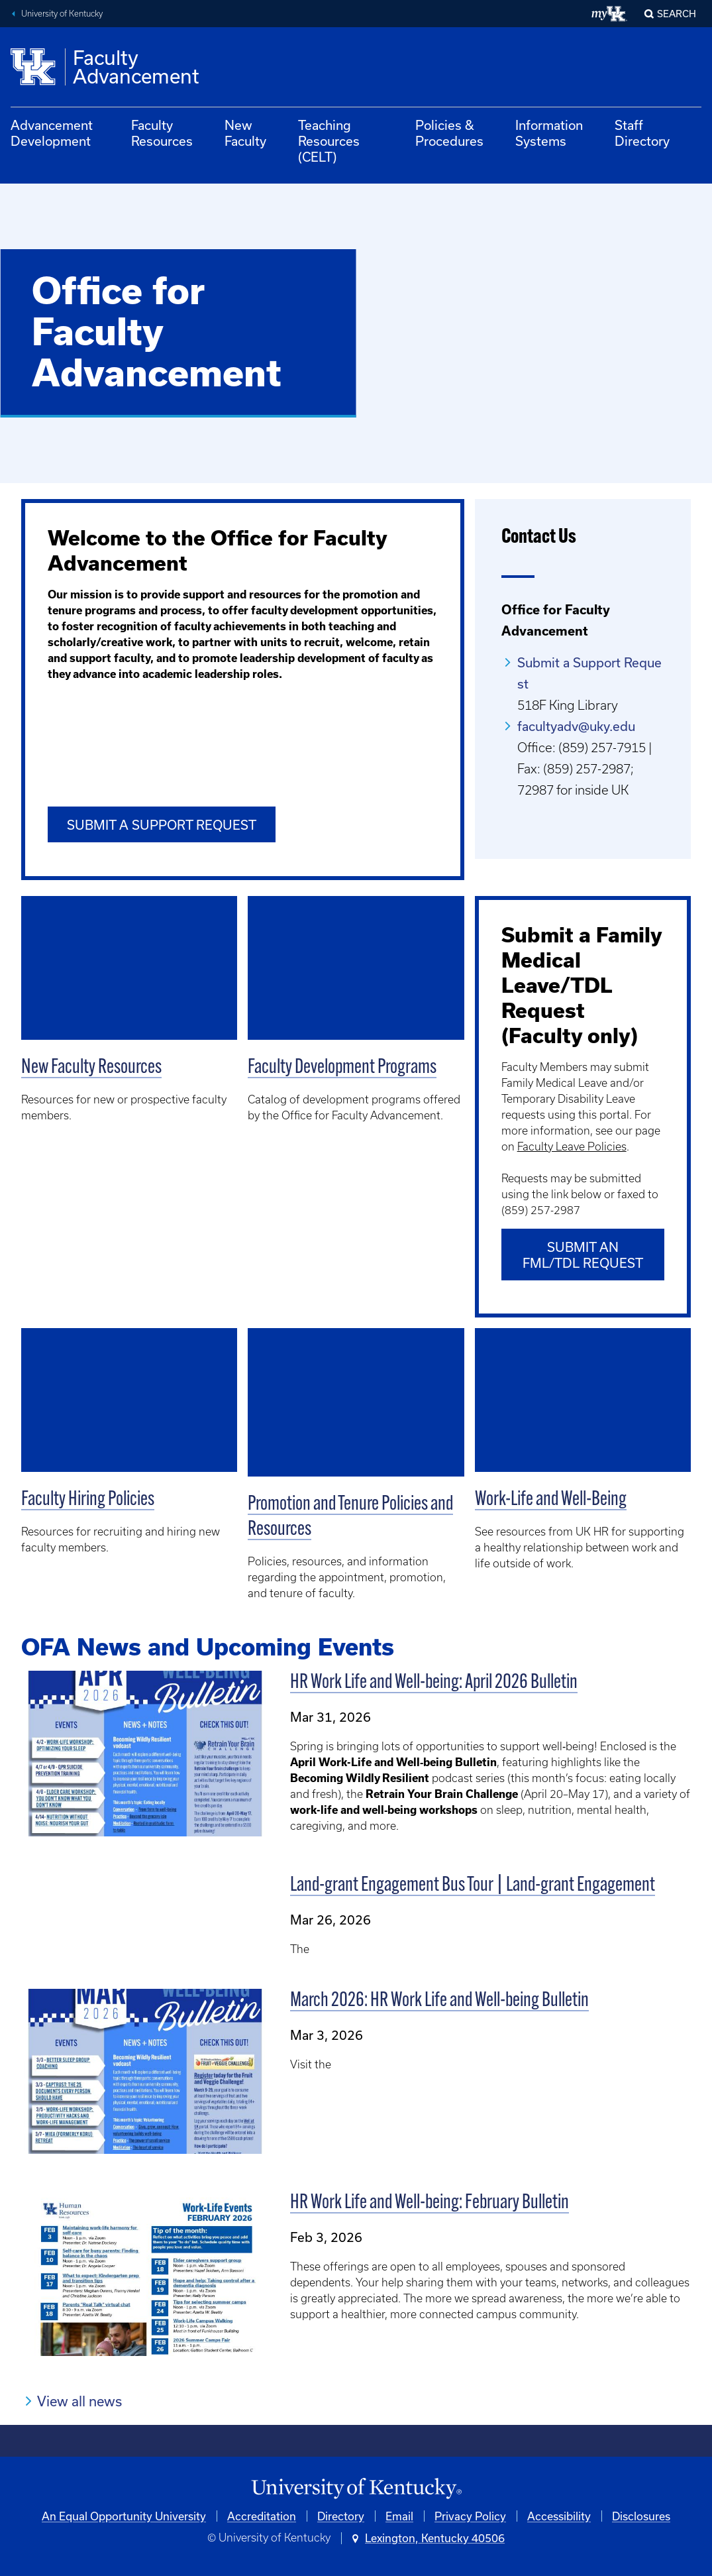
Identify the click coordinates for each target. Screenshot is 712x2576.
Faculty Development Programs (342, 1068)
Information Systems (549, 132)
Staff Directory (642, 132)
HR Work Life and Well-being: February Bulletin (429, 2203)
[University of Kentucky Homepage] (356, 2489)
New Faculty (245, 132)
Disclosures (641, 2516)
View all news (79, 2401)
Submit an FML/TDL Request (583, 1254)
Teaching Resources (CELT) (329, 140)
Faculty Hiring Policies (87, 1500)
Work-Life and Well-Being (551, 1500)
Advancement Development (52, 132)
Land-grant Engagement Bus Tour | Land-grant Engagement (472, 1885)
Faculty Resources (162, 132)
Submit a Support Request (161, 825)
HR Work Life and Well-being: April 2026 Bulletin (434, 1683)
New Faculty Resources (91, 1068)
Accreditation (261, 2516)
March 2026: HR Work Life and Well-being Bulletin (439, 2000)
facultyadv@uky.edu (576, 726)
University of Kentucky (62, 13)
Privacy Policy (470, 2516)
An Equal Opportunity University (124, 2516)
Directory (340, 2516)
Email (399, 2516)
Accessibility (559, 2516)
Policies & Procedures (449, 132)
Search (676, 13)
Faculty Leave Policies (572, 1146)
